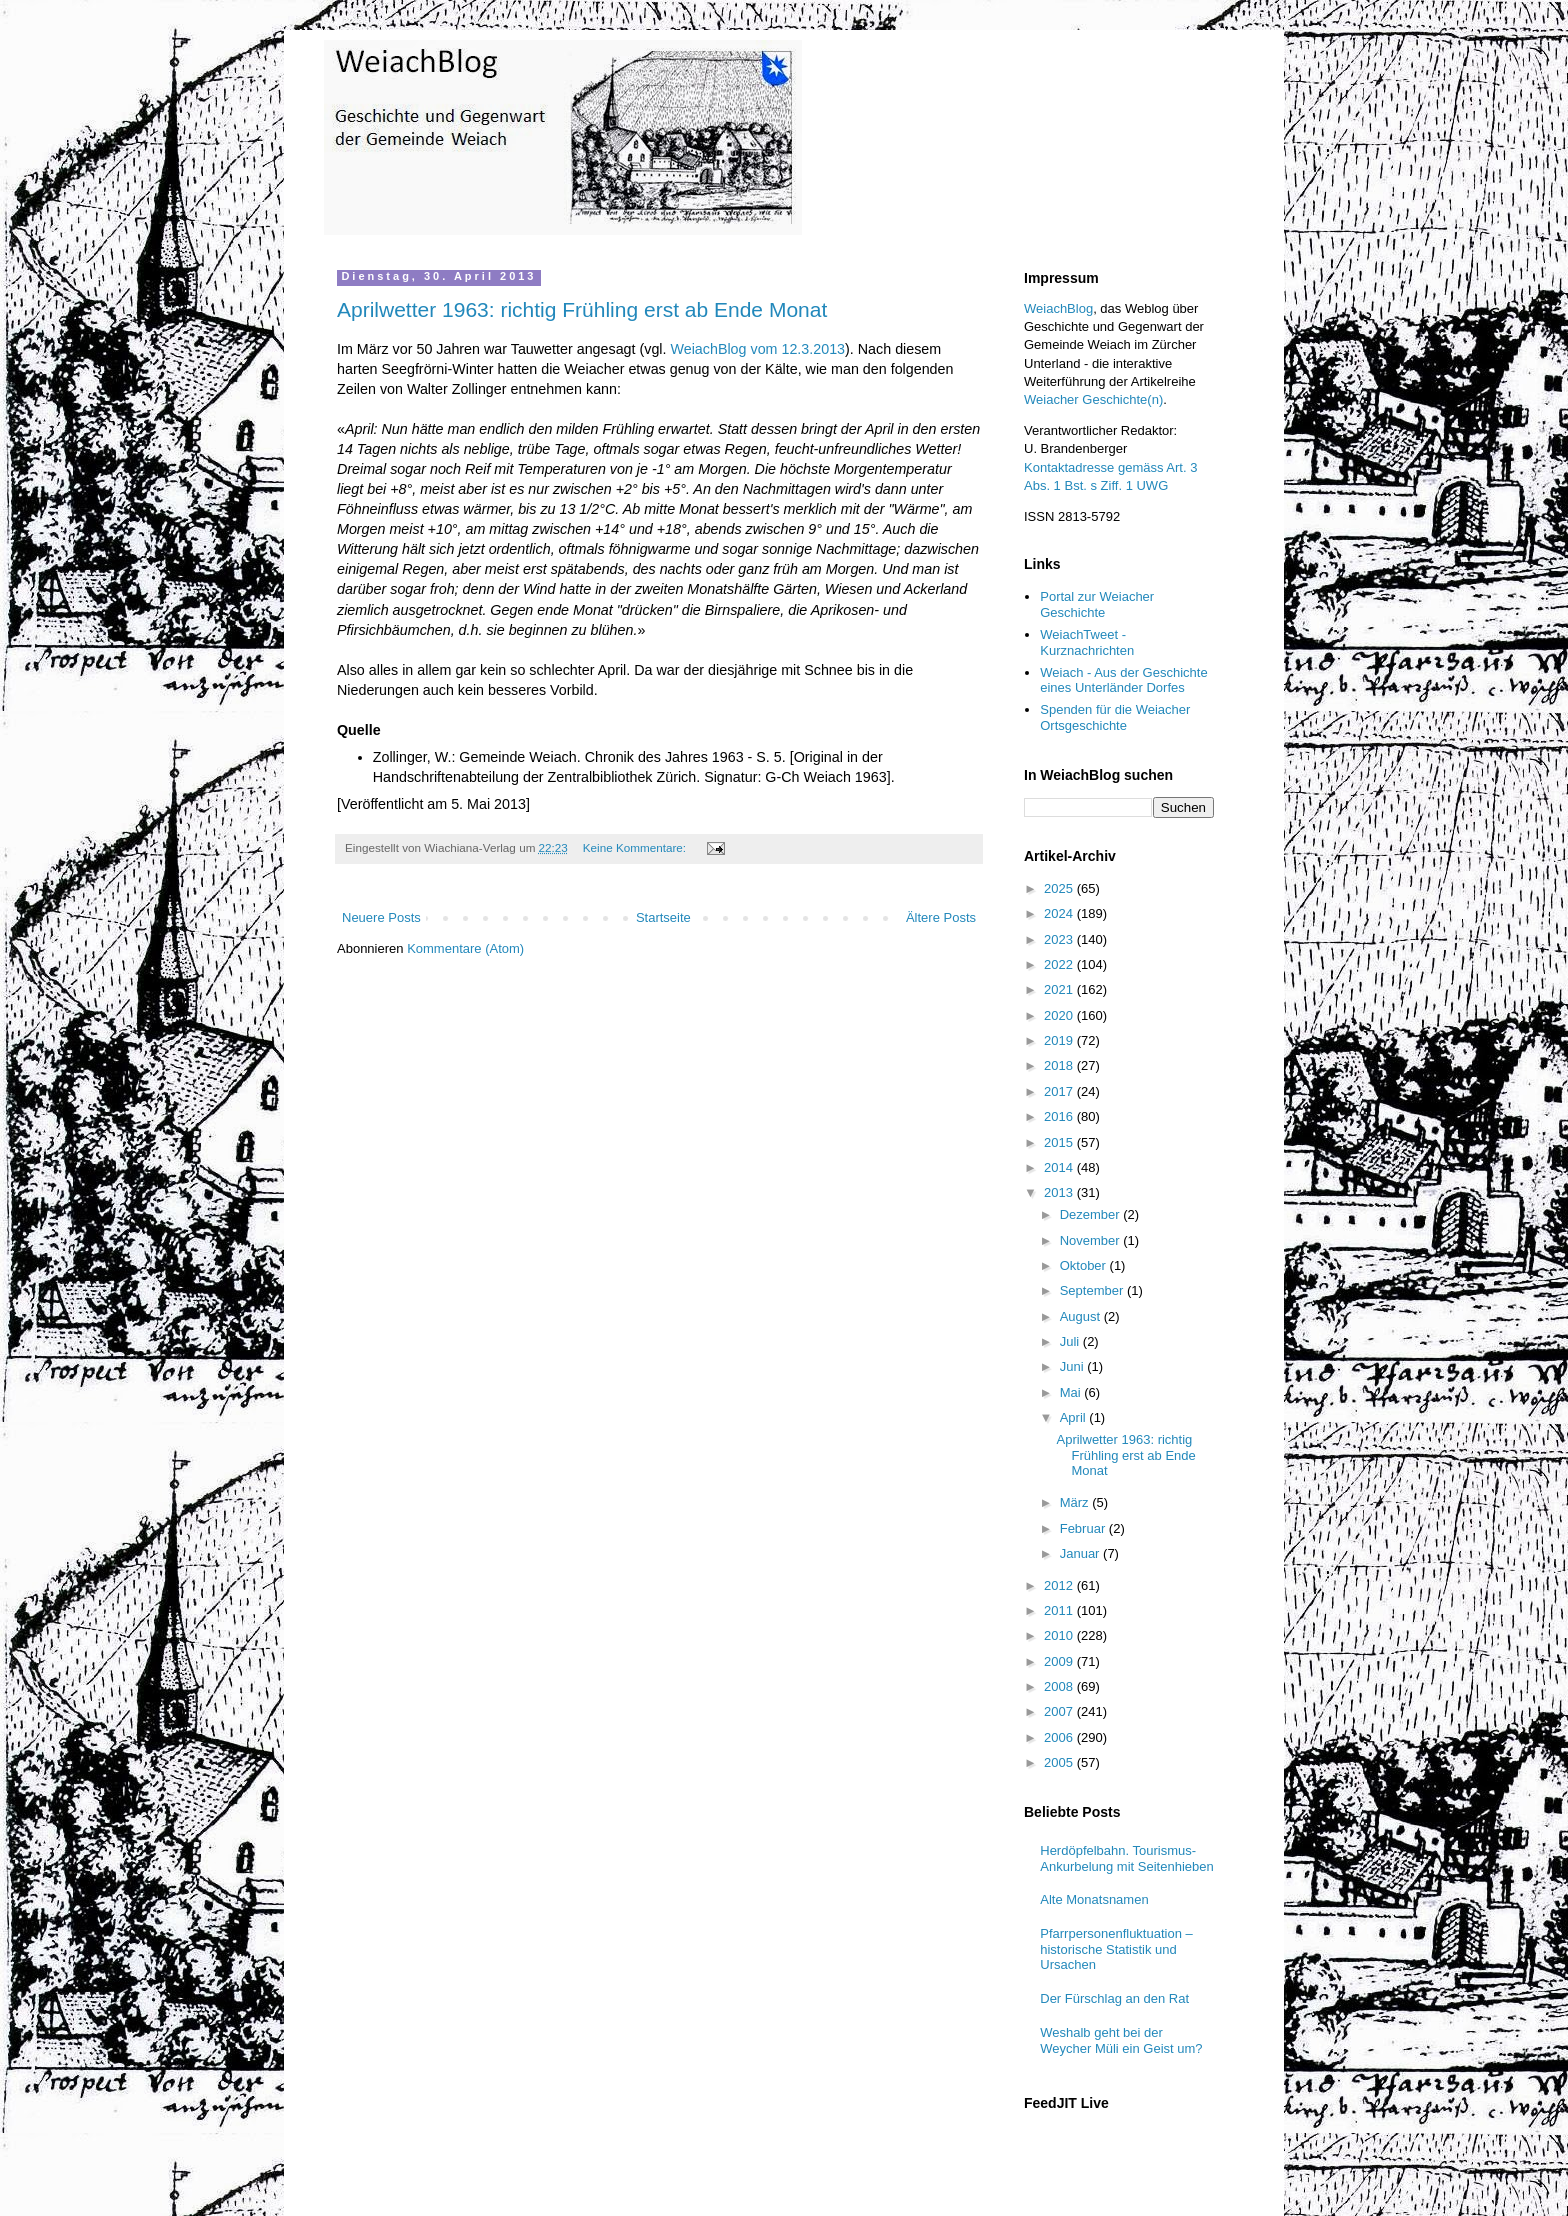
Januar (1081, 1553)
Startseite (663, 917)
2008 (1060, 1686)
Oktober (1085, 1265)
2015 (1060, 1142)
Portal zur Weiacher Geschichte (1097, 604)
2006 (1060, 1737)
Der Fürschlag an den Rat (1114, 1998)
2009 (1060, 1661)
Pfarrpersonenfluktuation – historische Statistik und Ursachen (1116, 1949)
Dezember (1092, 1214)
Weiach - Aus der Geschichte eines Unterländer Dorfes (1123, 680)
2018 (1060, 1065)
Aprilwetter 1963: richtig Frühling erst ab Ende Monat (582, 309)
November (1092, 1240)
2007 (1060, 1711)
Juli (1071, 1341)
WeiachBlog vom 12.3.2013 (757, 349)
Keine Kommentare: (636, 847)
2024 (1060, 913)
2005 (1060, 1762)
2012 (1060, 1585)
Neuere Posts (381, 917)
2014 (1060, 1167)
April (1075, 1417)
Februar (1084, 1528)
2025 (1060, 888)
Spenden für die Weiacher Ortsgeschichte (1115, 717)
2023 (1060, 939)
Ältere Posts (941, 917)
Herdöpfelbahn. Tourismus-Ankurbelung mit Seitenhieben (1126, 1858)
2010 (1060, 1635)
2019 (1060, 1040)
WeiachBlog (1058, 308)
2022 (1060, 964)
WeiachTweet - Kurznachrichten (1087, 642)
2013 (1060, 1192)
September (1093, 1290)
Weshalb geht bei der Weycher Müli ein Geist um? (1121, 2040)
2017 (1060, 1091)
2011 (1060, 1610)
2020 (1060, 1015)
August (1082, 1316)
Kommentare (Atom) (465, 948)
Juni (1073, 1366)
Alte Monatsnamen (1094, 1899)
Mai (1072, 1392)
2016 (1060, 1116)
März (1076, 1502)
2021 (1060, 989)
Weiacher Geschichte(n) (1093, 399)
